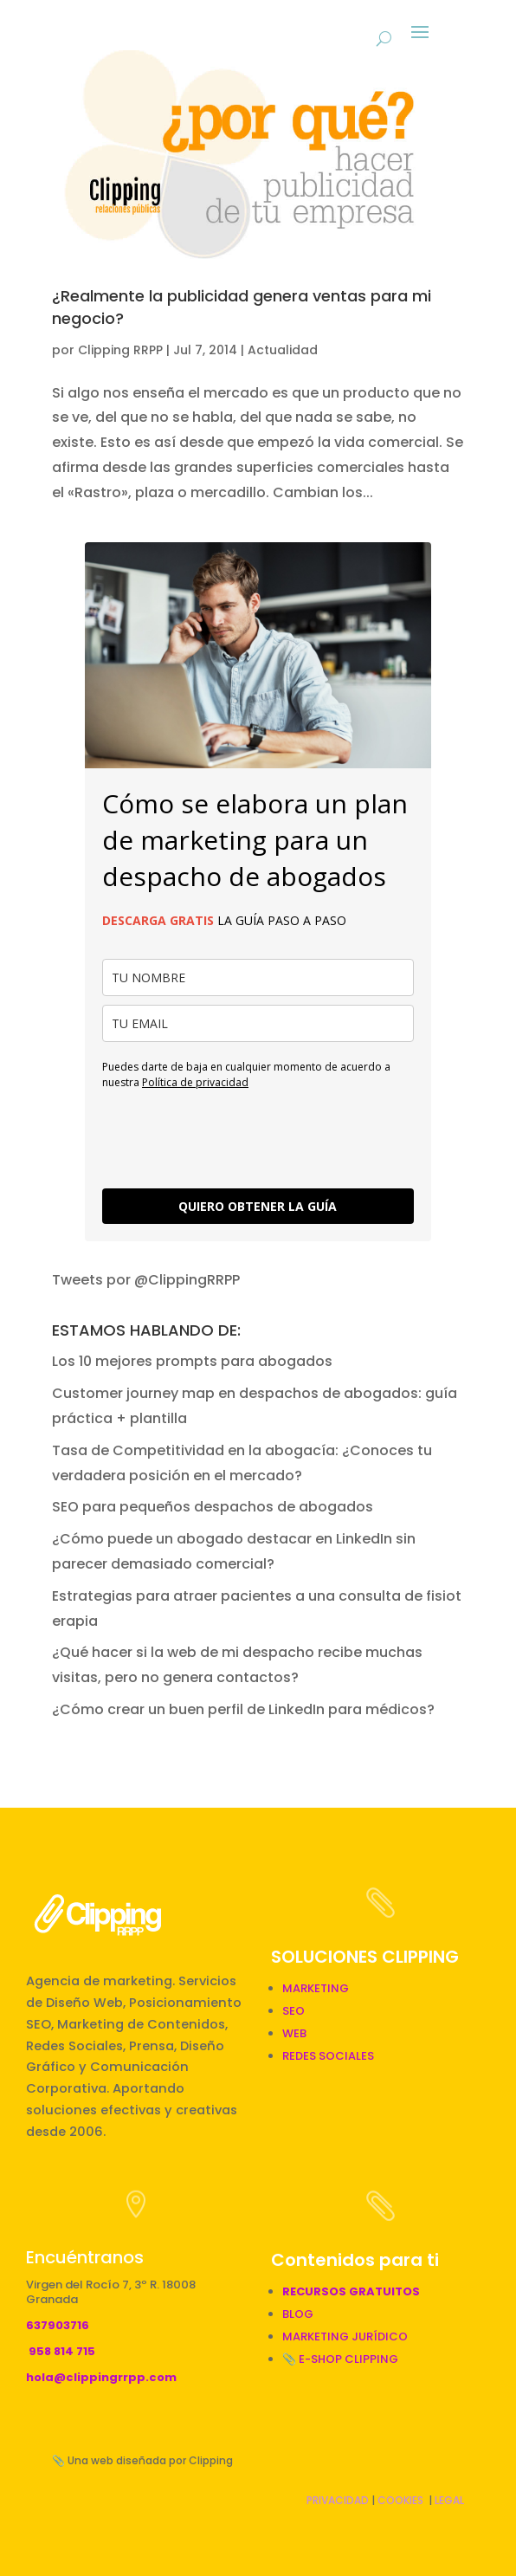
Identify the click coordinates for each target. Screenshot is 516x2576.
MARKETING (315, 1988)
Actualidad (283, 350)
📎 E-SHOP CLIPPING (341, 2359)
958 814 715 (62, 2351)
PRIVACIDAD (337, 2500)
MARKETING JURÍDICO (345, 2336)
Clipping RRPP (120, 350)
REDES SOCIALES (328, 2056)
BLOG (297, 2314)
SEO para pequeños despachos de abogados (212, 1507)
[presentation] (233, 1137)
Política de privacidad (195, 1082)
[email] (258, 1023)
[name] (258, 977)
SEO (293, 2011)
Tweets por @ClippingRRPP (146, 1280)
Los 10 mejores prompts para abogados (192, 1361)
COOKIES (400, 2500)
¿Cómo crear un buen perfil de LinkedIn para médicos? (243, 1709)
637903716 (57, 2325)
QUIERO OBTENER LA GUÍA (257, 1206)
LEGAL (449, 2500)
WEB (294, 2033)
